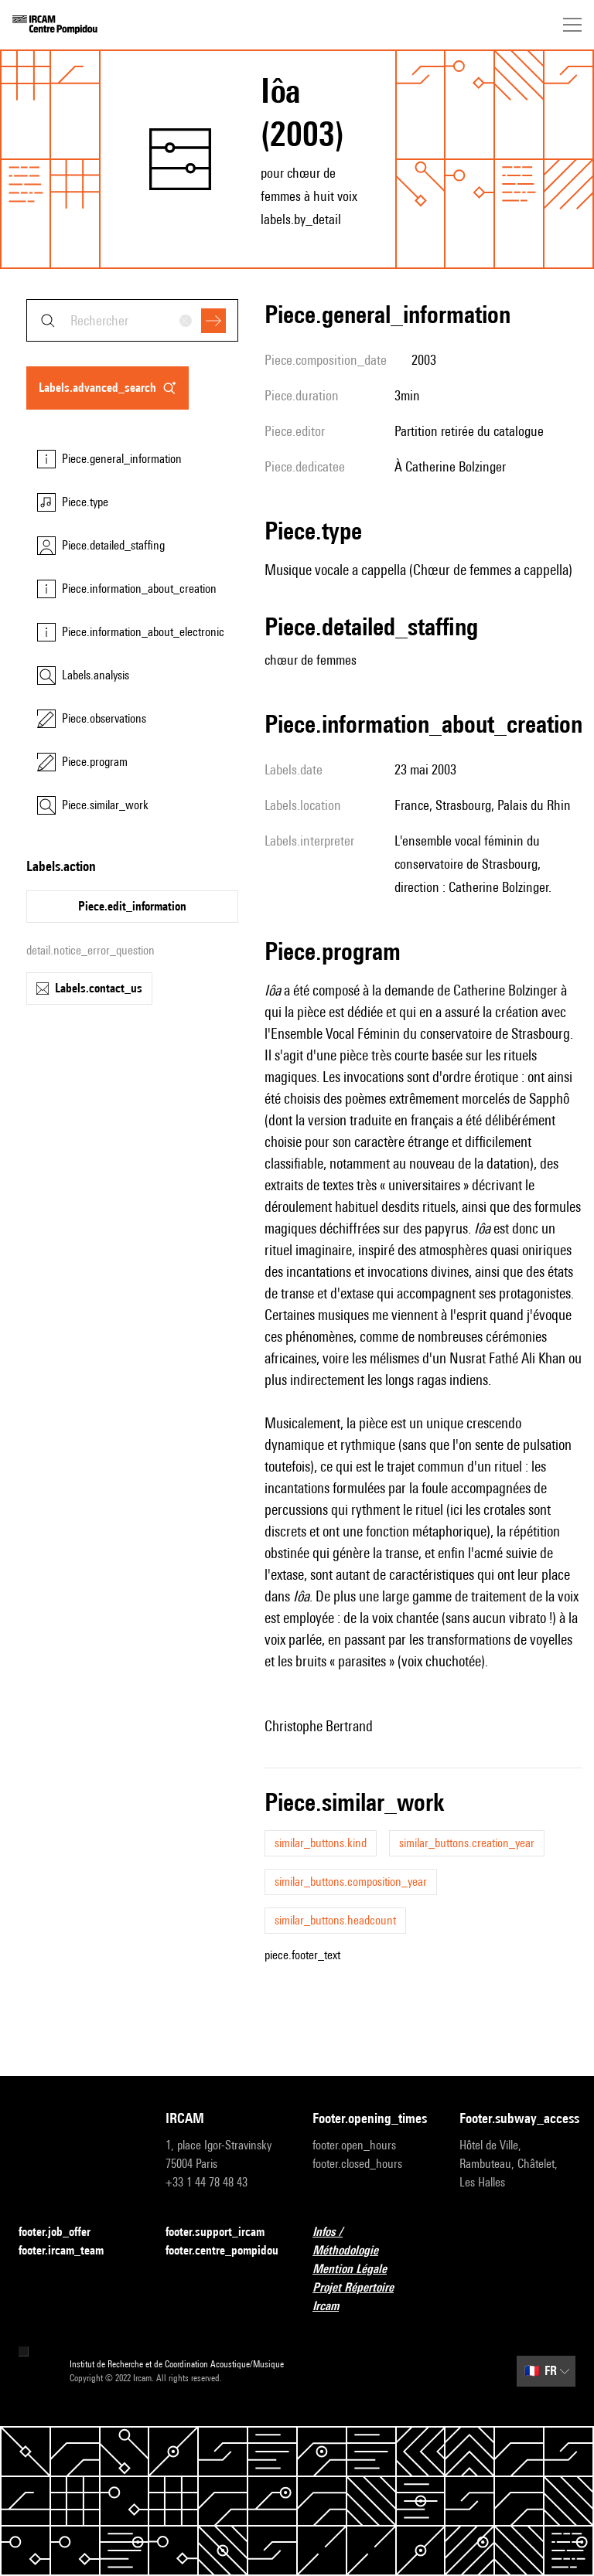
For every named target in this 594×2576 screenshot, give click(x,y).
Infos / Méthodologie (370, 2241)
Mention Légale (358, 2269)
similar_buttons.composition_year (351, 1881)
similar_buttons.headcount (335, 1920)
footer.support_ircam (224, 2232)
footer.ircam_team (70, 2251)
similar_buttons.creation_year (466, 1843)
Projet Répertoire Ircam (370, 2296)
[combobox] (132, 320)
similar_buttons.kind (321, 1843)
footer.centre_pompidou (222, 2250)
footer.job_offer (64, 2232)
